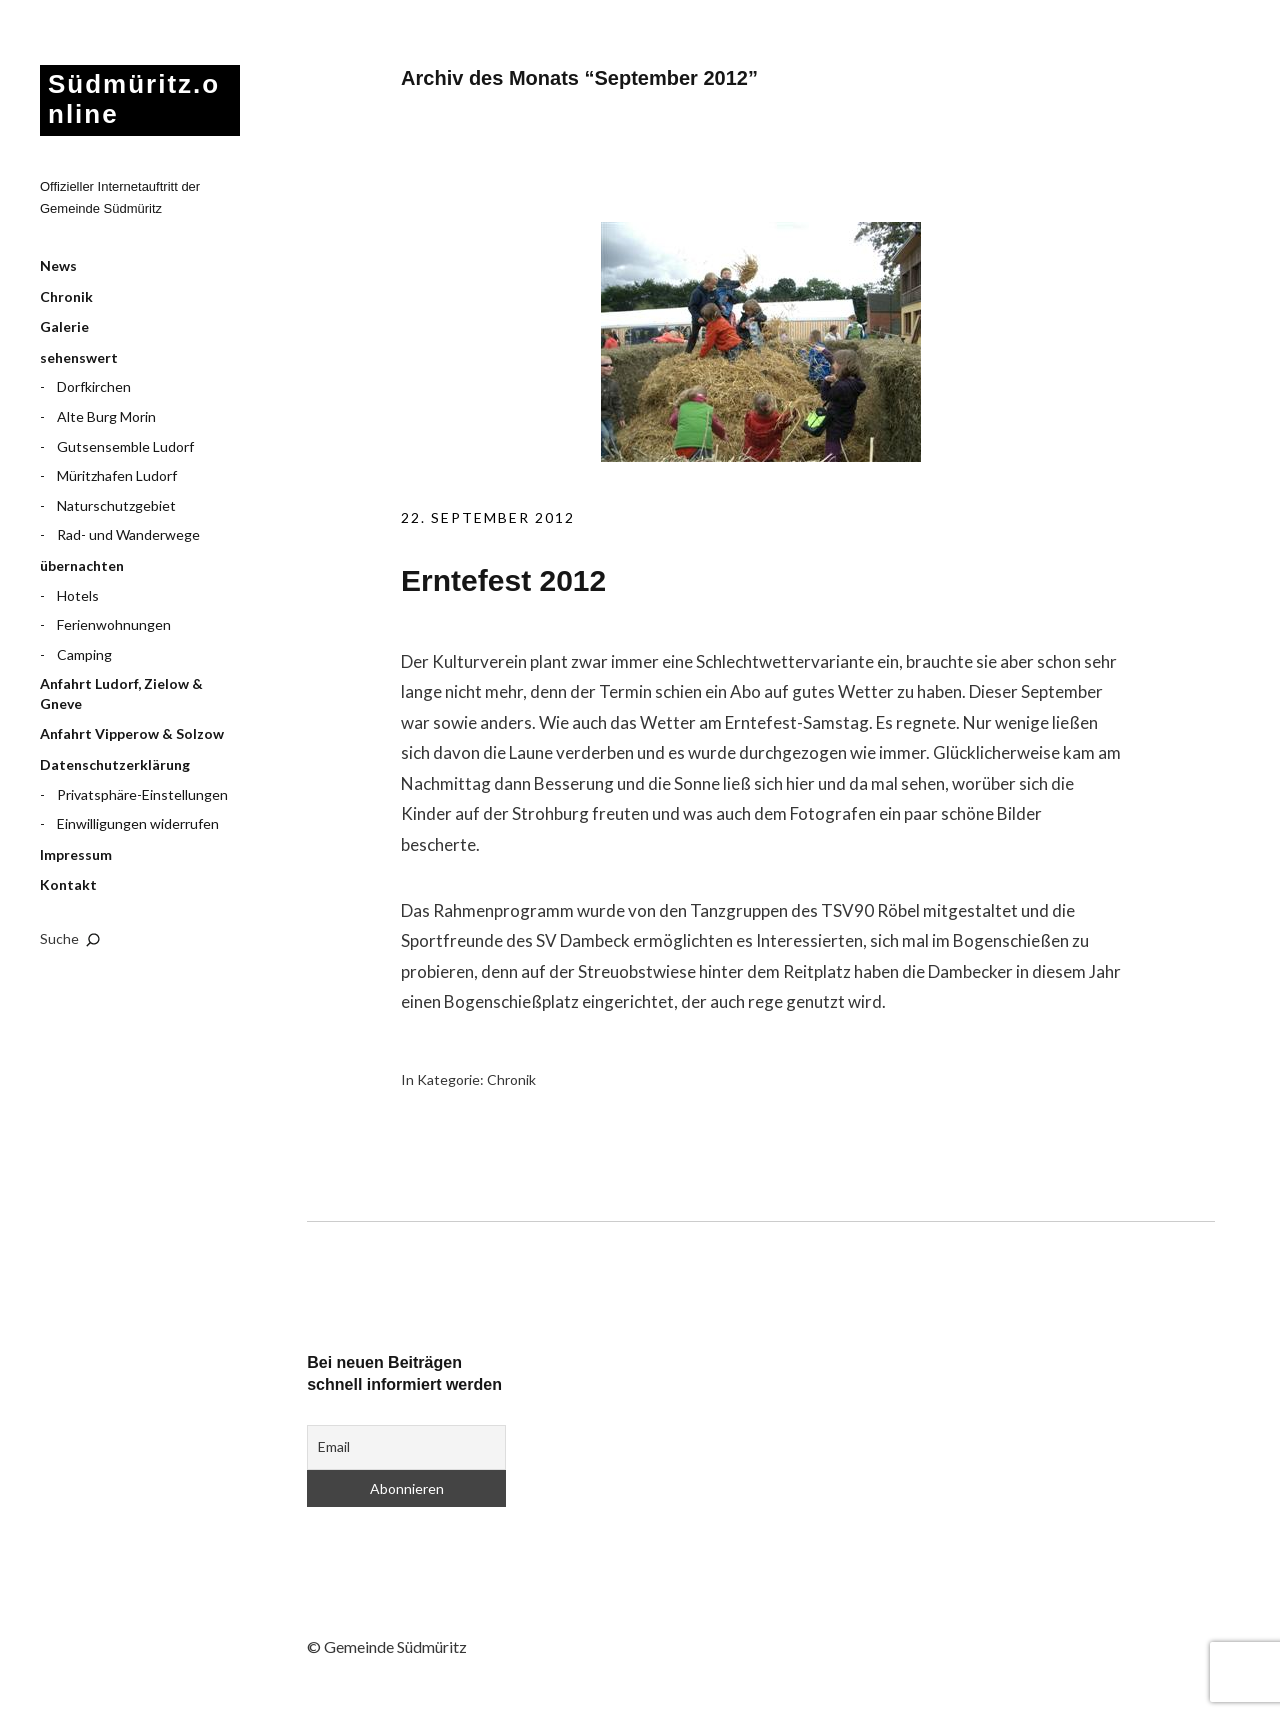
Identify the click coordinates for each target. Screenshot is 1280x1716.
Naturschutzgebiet (116, 505)
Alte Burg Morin (106, 416)
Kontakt (68, 884)
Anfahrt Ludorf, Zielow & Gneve (121, 693)
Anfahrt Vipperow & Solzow (132, 733)
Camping (84, 654)
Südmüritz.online (134, 99)
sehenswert (79, 357)
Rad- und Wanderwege (128, 534)
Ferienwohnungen (114, 624)
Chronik (66, 296)
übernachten (82, 565)
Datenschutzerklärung (115, 764)
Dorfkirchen (94, 386)
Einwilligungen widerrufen (138, 823)
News (58, 265)
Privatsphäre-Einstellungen (142, 794)
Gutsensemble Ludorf (125, 446)
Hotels (78, 595)
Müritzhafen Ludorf (117, 475)
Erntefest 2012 (503, 580)
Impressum (76, 854)
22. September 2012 (488, 517)
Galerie (64, 326)
